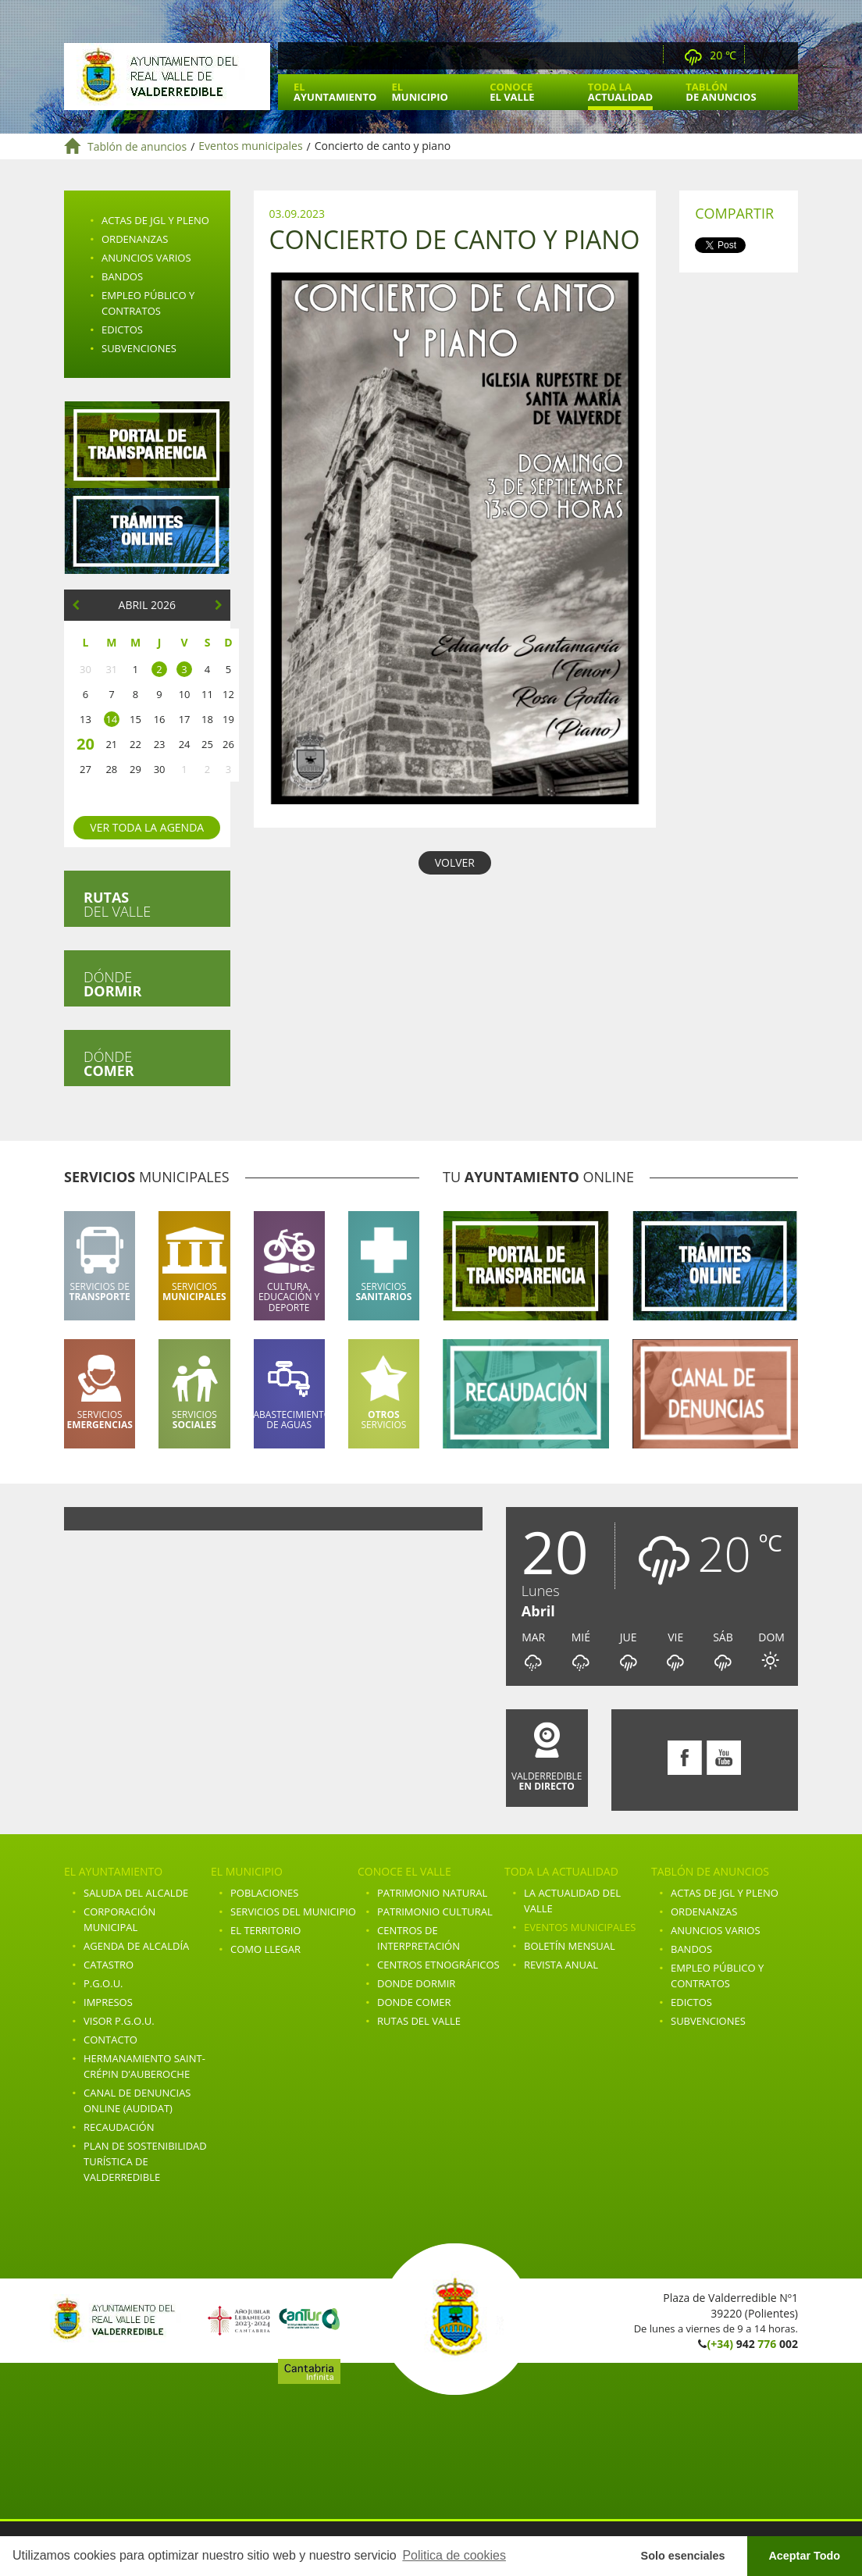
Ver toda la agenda (147, 827)
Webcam (647, 55)
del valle (117, 904)
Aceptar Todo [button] (804, 2555)
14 (111, 719)
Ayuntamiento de (167, 76)
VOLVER (455, 862)
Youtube (784, 55)
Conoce (512, 92)
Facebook (763, 55)
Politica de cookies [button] (454, 2555)
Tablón (721, 92)
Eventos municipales (250, 146)
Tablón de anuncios (137, 146)
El (335, 92)
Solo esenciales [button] (683, 2555)
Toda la (620, 92)
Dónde (112, 983)
